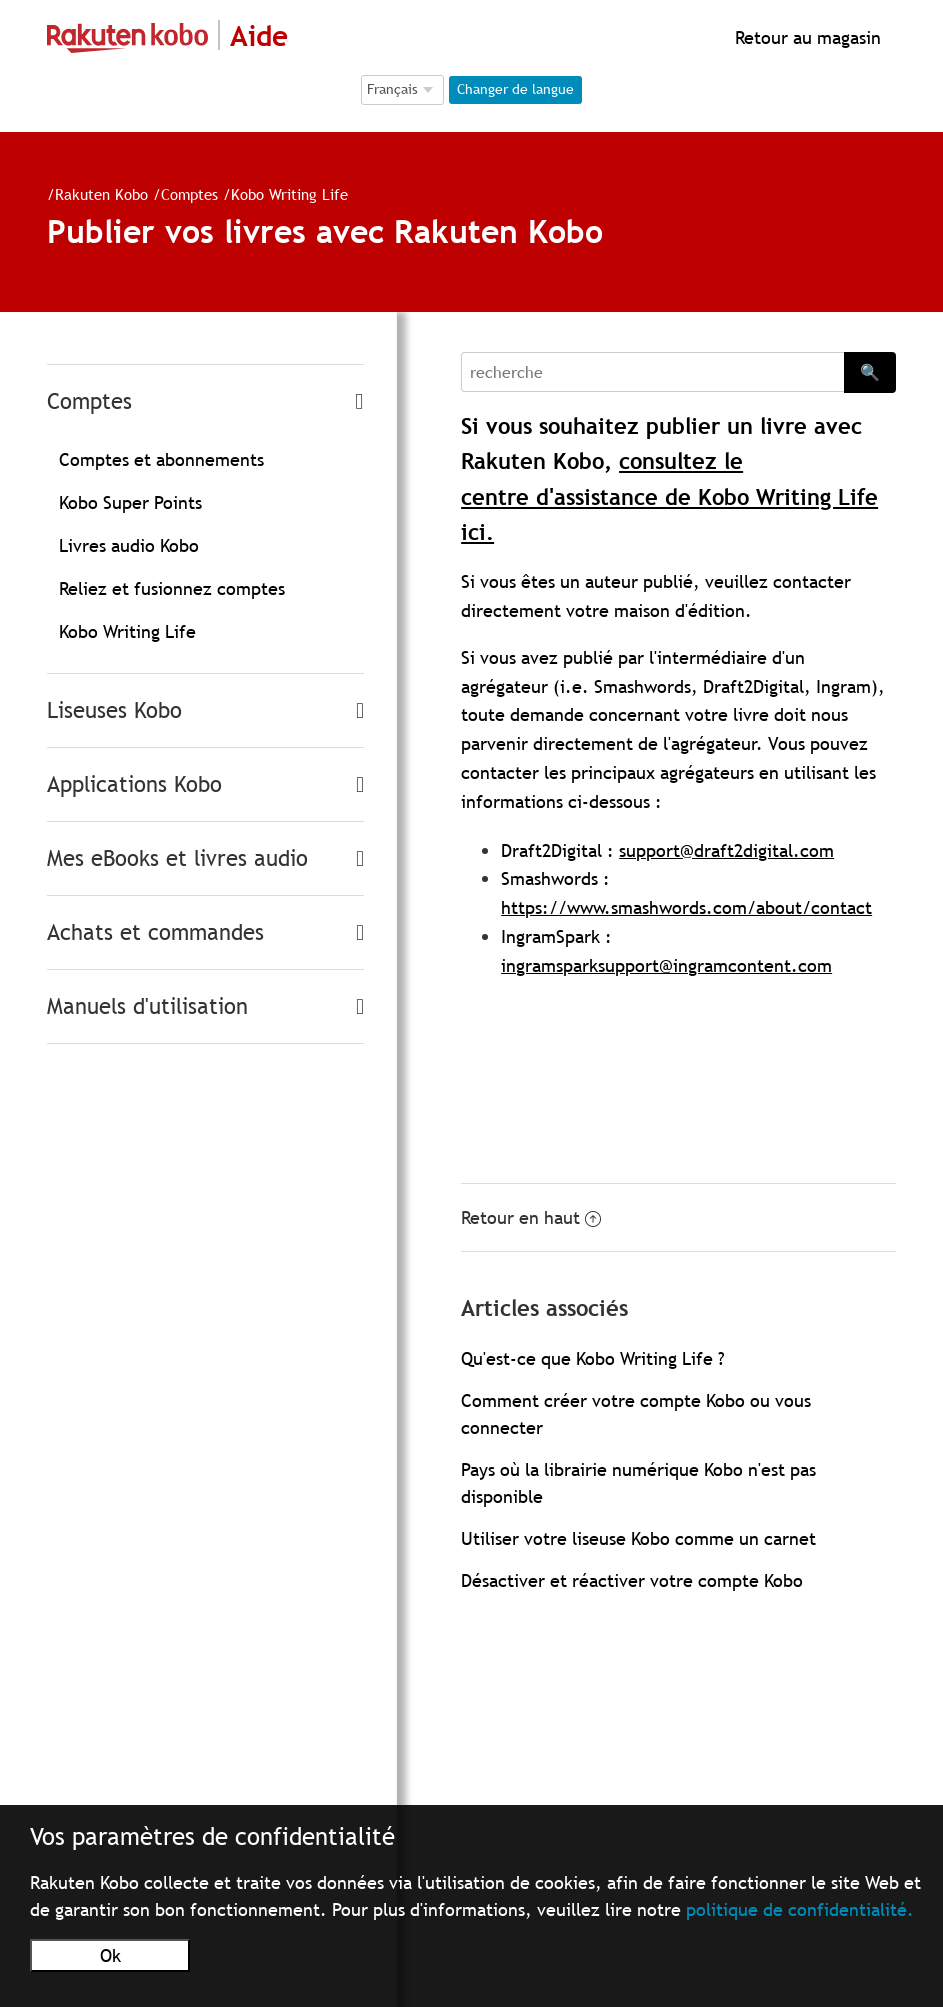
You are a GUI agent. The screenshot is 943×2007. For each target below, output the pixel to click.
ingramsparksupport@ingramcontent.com (666, 965)
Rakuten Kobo (101, 194)
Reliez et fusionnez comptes (172, 588)
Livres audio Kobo (129, 545)
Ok (110, 1955)
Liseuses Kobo (114, 710)
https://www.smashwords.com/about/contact (686, 907)
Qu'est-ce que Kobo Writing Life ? (593, 1358)
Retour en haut (531, 1217)
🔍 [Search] (870, 372)
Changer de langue (515, 89)
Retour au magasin (805, 37)
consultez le (681, 461)
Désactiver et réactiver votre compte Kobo (632, 1580)
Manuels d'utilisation (147, 1006)
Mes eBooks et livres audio (177, 858)
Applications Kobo (134, 784)
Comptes (189, 194)
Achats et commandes (155, 932)
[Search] (652, 372)
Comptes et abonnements (161, 459)
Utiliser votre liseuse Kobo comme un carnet (638, 1538)
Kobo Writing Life (289, 194)
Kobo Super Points (130, 502)
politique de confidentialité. (800, 1909)
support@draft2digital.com (726, 850)
